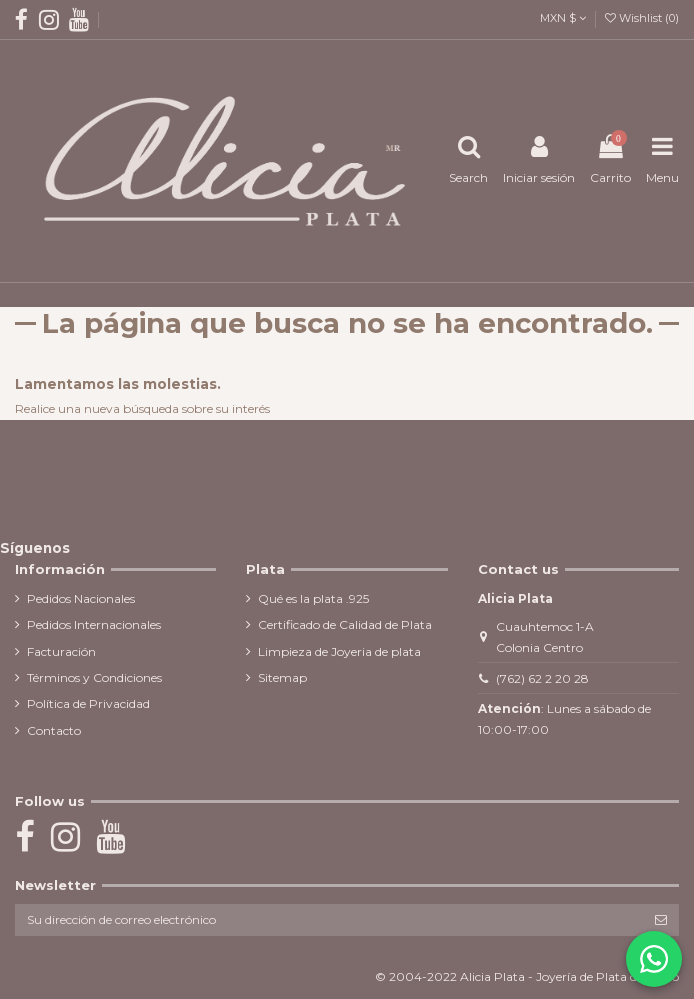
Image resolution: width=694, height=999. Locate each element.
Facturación (61, 651)
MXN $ (563, 18)
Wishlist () (642, 18)
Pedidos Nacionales (81, 598)
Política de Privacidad (88, 703)
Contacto (54, 730)
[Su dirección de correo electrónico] (329, 920)
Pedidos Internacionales (94, 624)
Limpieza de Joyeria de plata (339, 651)
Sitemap (282, 677)
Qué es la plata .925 (313, 598)
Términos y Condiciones (94, 677)
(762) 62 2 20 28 (542, 678)
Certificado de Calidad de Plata (345, 624)
